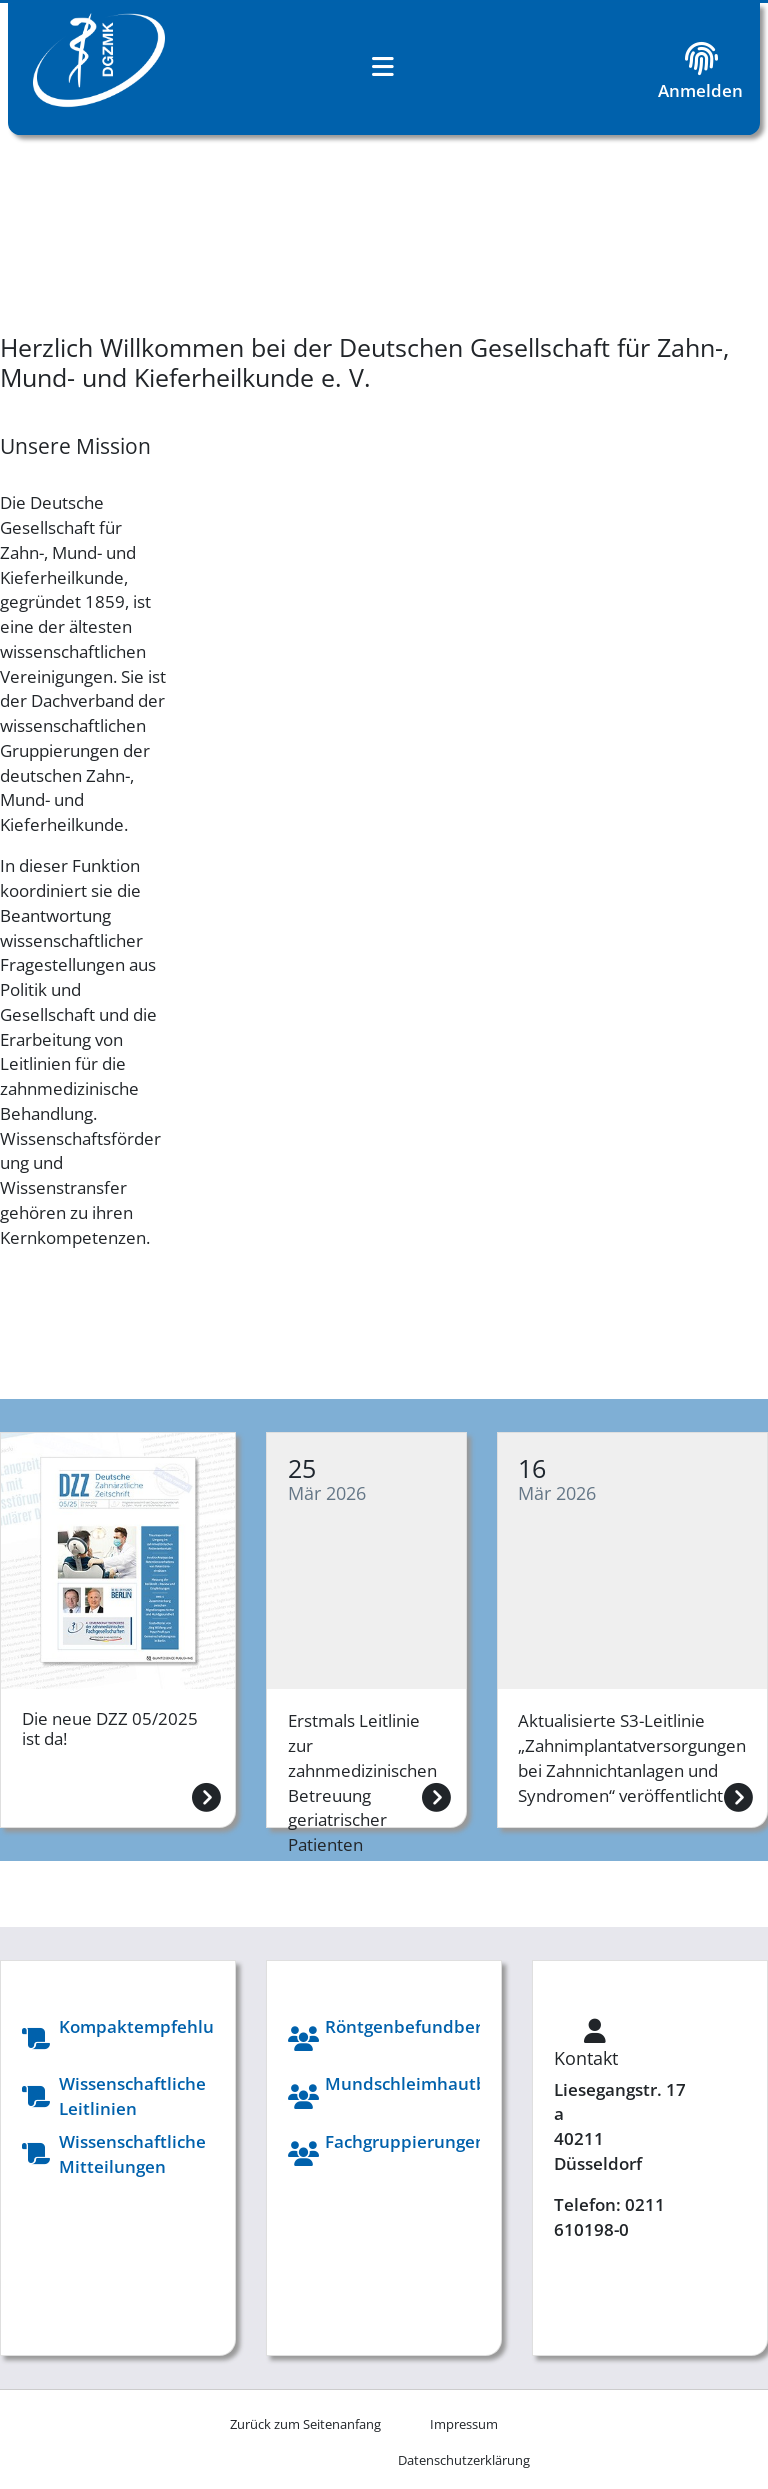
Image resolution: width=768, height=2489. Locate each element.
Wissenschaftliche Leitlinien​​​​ (132, 2096)
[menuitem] (463, 2424)
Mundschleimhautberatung (438, 2083)
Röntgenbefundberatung (427, 2026)
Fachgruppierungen (405, 2141)
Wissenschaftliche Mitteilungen (132, 2154)
